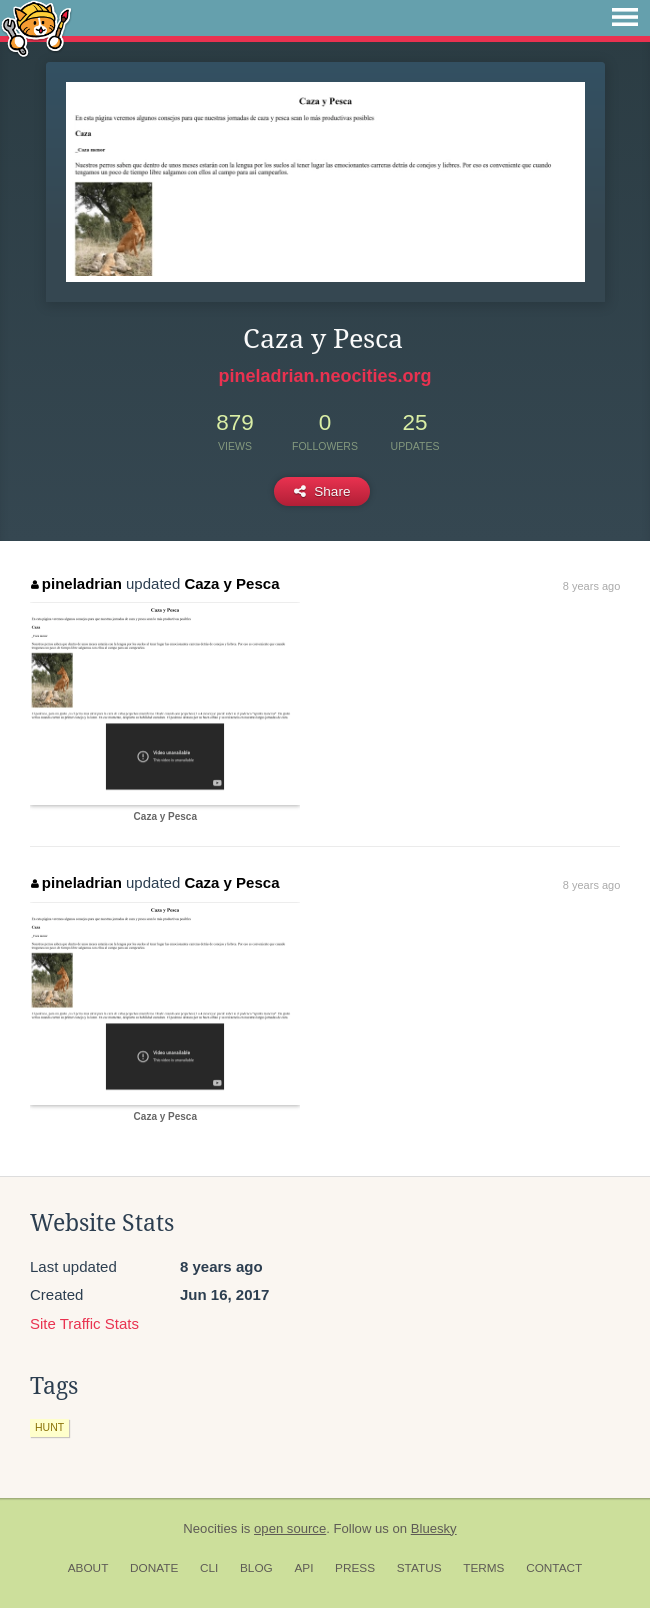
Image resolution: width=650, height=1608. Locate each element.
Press (355, 1568)
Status (419, 1568)
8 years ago (591, 586)
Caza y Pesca (231, 583)
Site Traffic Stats (84, 1323)
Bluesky (434, 1528)
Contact (554, 1568)
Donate (154, 1568)
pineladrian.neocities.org (324, 376)
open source (290, 1528)
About (88, 1568)
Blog (256, 1568)
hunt (49, 1427)
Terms (483, 1568)
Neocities (210, 1528)
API (303, 1568)
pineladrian (76, 583)
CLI (209, 1568)
